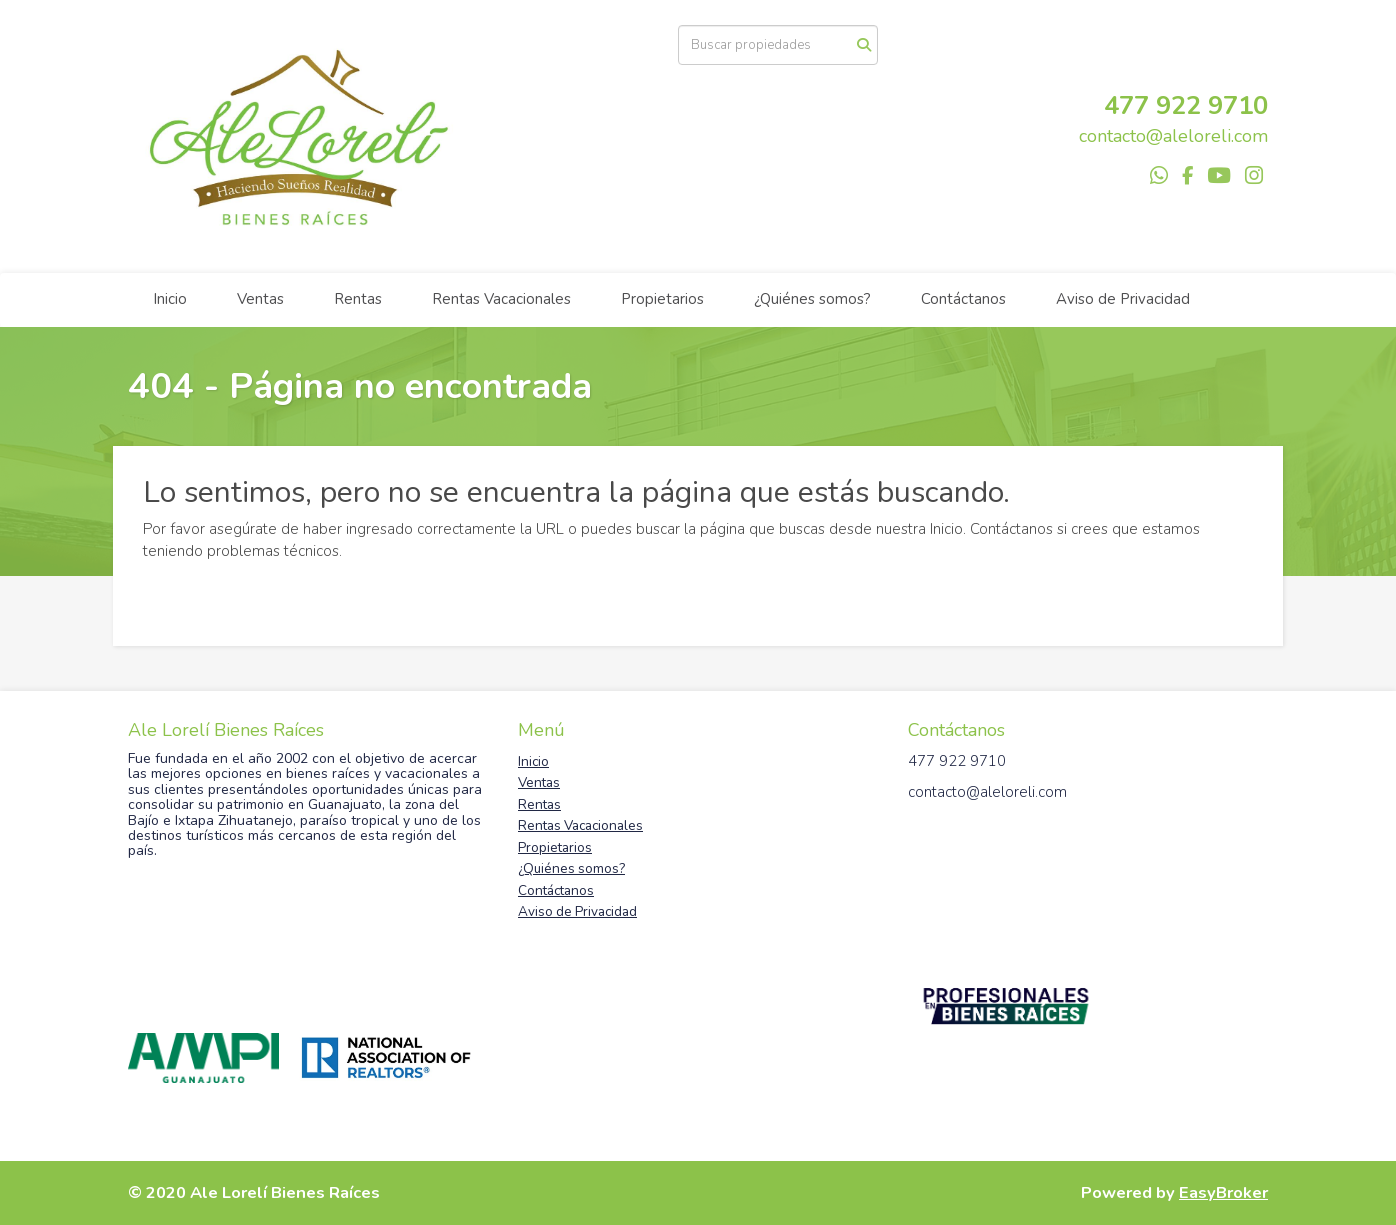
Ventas (260, 299)
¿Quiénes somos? (812, 299)
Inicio (170, 299)
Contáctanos (963, 299)
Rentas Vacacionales (501, 299)
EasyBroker (1223, 1192)
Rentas (358, 299)
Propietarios (662, 299)
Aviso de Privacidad (1123, 299)
